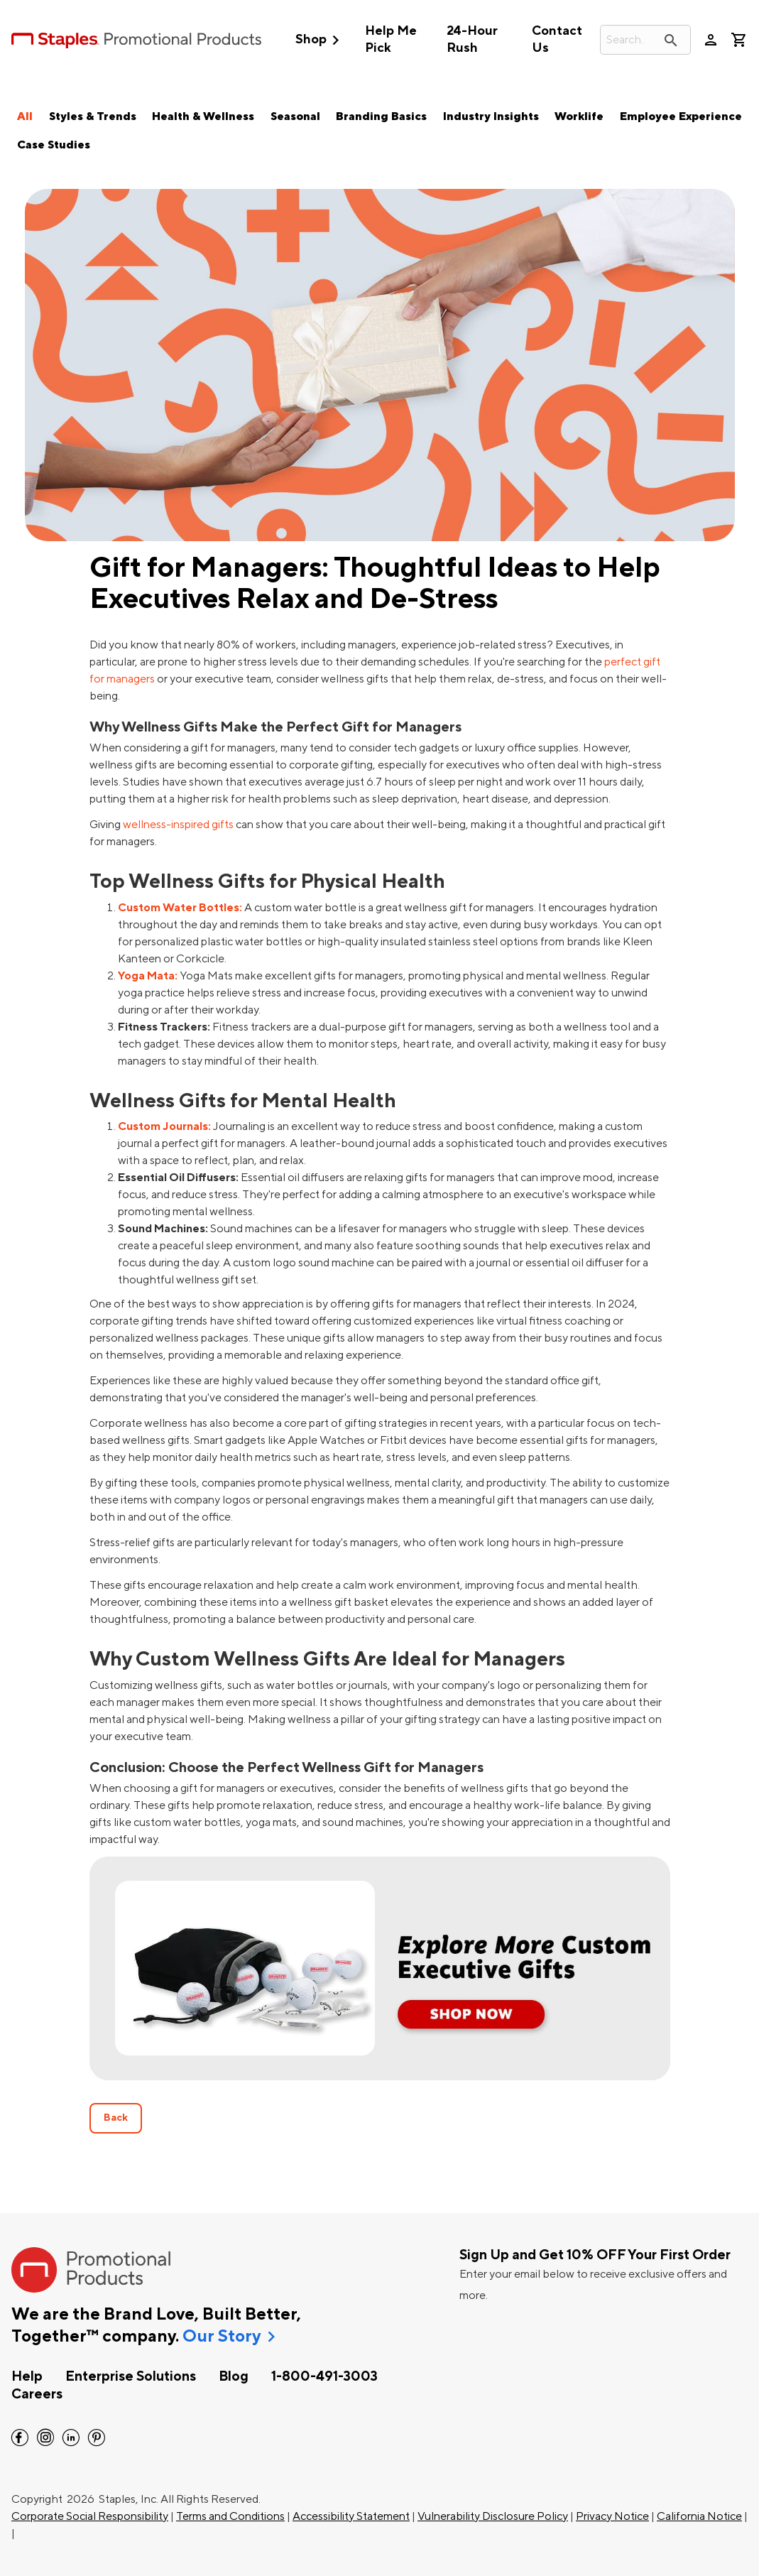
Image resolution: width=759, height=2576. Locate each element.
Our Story (221, 2336)
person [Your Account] (710, 39)
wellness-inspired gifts (178, 824)
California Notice (699, 2516)
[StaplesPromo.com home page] (136, 39)
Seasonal (295, 116)
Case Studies (53, 144)
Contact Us (557, 39)
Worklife (579, 116)
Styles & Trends (92, 116)
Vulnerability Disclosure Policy (492, 2516)
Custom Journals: (164, 1126)
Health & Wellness (203, 116)
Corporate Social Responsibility (89, 2516)
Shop (320, 40)
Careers (36, 2394)
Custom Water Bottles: (180, 907)
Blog (234, 2376)
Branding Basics (381, 116)
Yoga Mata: (148, 975)
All (25, 116)
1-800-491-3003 (324, 2376)
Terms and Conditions (230, 2516)
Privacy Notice (612, 2516)
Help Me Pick (391, 39)
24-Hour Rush (472, 39)
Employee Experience (681, 116)
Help (27, 2376)
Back (116, 2117)
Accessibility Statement (351, 2516)
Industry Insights (491, 116)
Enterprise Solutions (130, 2376)
